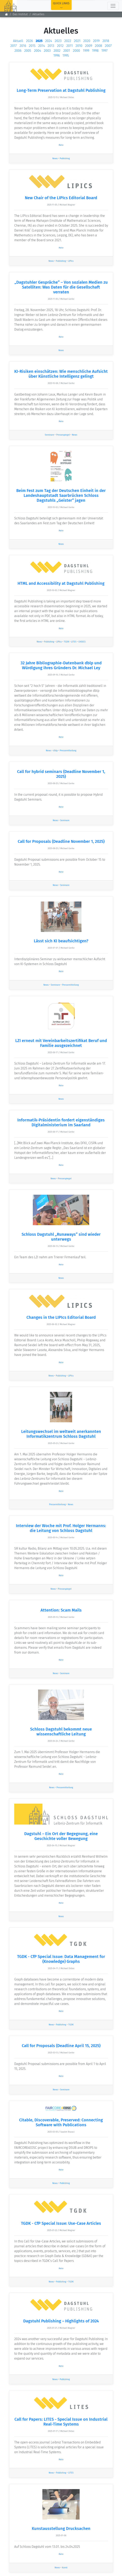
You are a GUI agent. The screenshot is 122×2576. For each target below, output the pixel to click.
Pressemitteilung (68, 750)
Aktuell (18, 41)
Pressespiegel (63, 434)
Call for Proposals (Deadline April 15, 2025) (61, 2045)
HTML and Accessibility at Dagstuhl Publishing (61, 583)
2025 (39, 41)
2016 (23, 46)
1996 (56, 55)
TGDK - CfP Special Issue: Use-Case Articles (61, 2223)
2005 (27, 51)
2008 (98, 46)
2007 (108, 46)
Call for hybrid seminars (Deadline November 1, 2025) (61, 774)
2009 (88, 46)
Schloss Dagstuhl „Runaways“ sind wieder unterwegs (61, 1237)
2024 (48, 41)
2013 (51, 46)
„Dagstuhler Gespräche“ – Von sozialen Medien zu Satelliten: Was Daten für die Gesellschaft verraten (61, 287)
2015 (32, 46)
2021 (77, 41)
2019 (96, 41)
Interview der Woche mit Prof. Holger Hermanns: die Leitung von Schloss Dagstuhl (61, 1528)
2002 (57, 51)
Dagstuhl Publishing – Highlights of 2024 (61, 2321)
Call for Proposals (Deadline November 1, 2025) (61, 841)
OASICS (82, 641)
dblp (55, 750)
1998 (95, 51)
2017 (13, 46)
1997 (104, 51)
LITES (73, 641)
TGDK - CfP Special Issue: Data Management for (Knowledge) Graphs (61, 1959)
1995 (66, 55)
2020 (86, 41)
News (55, 158)
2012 (60, 46)
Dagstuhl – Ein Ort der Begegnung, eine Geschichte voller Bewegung (61, 1836)
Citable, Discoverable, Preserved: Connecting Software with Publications (61, 2122)
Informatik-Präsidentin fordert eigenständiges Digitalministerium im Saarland (61, 1122)
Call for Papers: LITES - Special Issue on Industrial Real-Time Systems (61, 2422)
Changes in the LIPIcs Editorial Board (61, 1317)
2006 (17, 51)
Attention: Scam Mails (61, 1610)
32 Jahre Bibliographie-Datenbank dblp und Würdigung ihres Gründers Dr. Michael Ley (61, 665)
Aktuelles (38, 14)
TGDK (66, 641)
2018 (105, 41)
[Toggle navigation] (113, 6)
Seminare (49, 434)
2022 (67, 41)
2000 (76, 51)
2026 (29, 41)
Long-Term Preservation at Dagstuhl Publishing (61, 90)
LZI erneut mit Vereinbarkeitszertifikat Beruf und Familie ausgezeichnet (61, 1043)
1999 (86, 51)
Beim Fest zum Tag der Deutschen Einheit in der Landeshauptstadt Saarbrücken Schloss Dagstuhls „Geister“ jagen (61, 495)
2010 (79, 46)
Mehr (61, 145)
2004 (37, 51)
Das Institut (20, 14)
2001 (66, 51)
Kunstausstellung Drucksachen (61, 2528)
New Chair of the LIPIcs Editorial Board (61, 197)
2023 (58, 41)
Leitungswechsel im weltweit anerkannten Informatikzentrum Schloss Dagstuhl (61, 1434)
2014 (41, 46)
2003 (47, 51)
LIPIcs (71, 261)
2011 (69, 46)
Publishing (65, 158)
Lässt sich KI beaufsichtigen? (61, 940)
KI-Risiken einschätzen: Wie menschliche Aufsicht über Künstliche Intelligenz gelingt (61, 374)
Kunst (64, 2567)
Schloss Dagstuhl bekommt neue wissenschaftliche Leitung (61, 1731)
